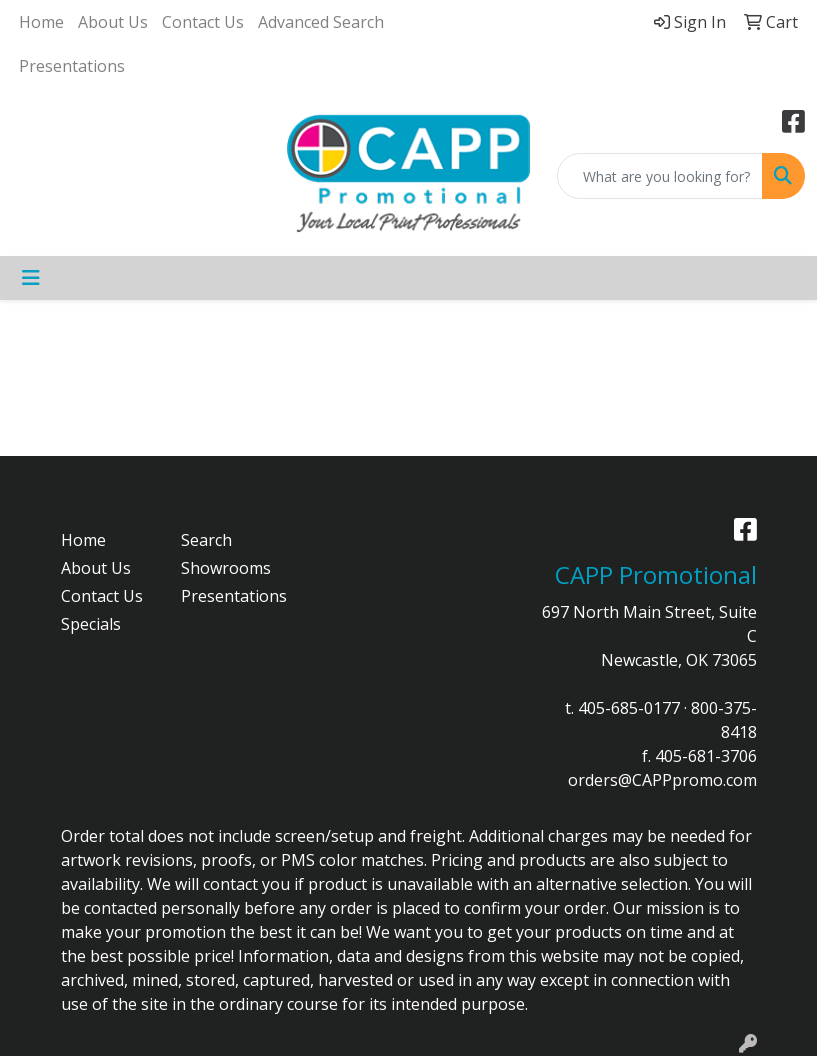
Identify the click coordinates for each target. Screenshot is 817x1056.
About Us (113, 22)
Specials (91, 624)
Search (206, 540)
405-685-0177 (629, 708)
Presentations (72, 66)
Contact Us (203, 22)
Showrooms (226, 568)
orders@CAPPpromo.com (662, 780)
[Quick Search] (660, 176)
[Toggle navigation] (31, 278)
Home (41, 22)
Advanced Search (321, 22)
